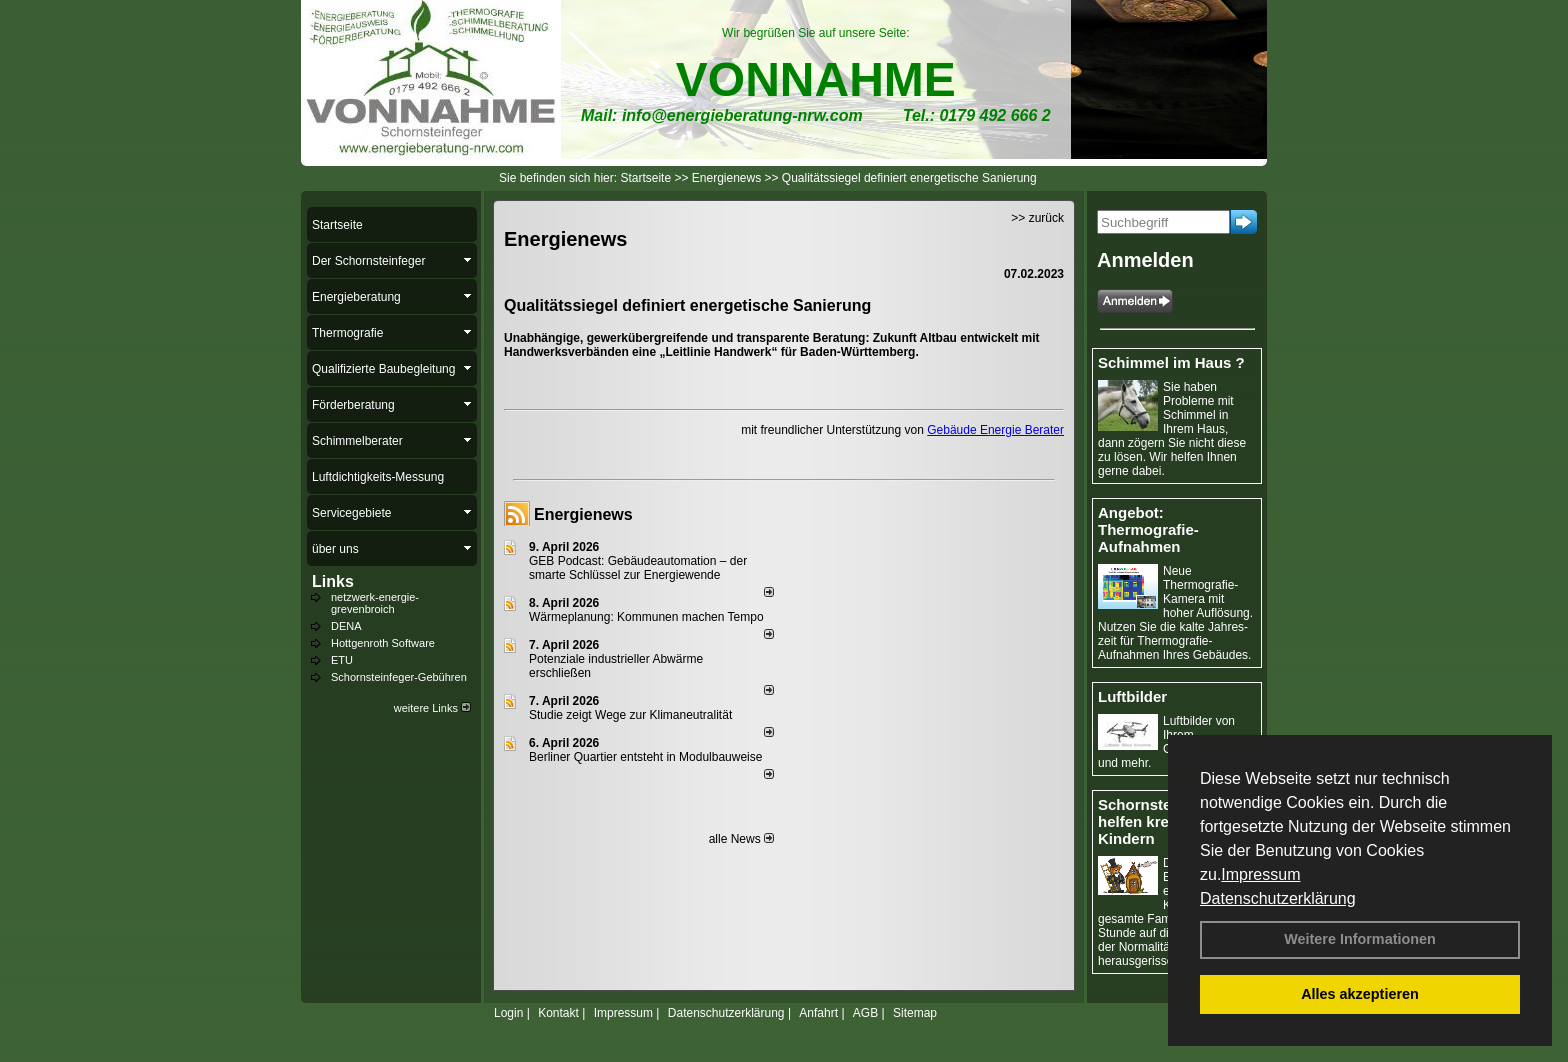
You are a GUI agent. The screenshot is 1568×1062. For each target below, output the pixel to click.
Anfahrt (818, 1013)
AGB (865, 1013)
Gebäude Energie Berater (995, 430)
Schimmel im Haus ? (1171, 362)
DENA (346, 626)
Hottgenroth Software (383, 643)
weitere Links (432, 708)
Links (333, 581)
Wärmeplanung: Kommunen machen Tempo (646, 617)
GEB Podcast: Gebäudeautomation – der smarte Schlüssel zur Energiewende (638, 568)
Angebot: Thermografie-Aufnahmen (1148, 529)
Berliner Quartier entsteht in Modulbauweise (645, 757)
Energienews (583, 514)
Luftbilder (1132, 696)
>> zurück (1037, 218)
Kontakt (558, 1013)
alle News (741, 839)
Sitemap (915, 1013)
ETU (342, 660)
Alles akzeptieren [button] (1360, 994)
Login (508, 1013)
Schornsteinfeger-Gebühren (399, 677)
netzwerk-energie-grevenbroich (375, 603)
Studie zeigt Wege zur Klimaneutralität (630, 715)
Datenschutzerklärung (1278, 898)
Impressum (1260, 874)
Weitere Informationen (1360, 939)
